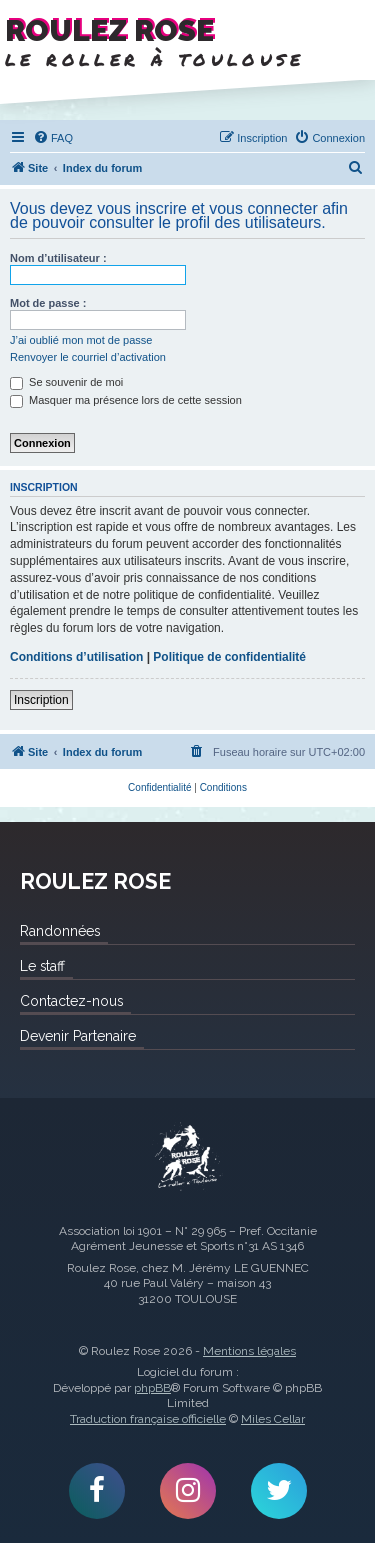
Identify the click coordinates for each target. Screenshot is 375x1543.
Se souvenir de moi (66, 382)
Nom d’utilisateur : (58, 258)
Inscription (41, 700)
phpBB (152, 1388)
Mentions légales (249, 1351)
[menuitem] (53, 138)
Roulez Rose (188, 1158)
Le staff (42, 966)
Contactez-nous (71, 1001)
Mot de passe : (48, 303)
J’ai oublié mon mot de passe (81, 340)
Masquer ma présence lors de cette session (126, 400)
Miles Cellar (273, 1419)
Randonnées (60, 931)
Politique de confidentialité (229, 657)
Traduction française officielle (148, 1419)
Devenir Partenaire (78, 1036)
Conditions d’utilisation (76, 657)
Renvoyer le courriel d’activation (88, 357)
